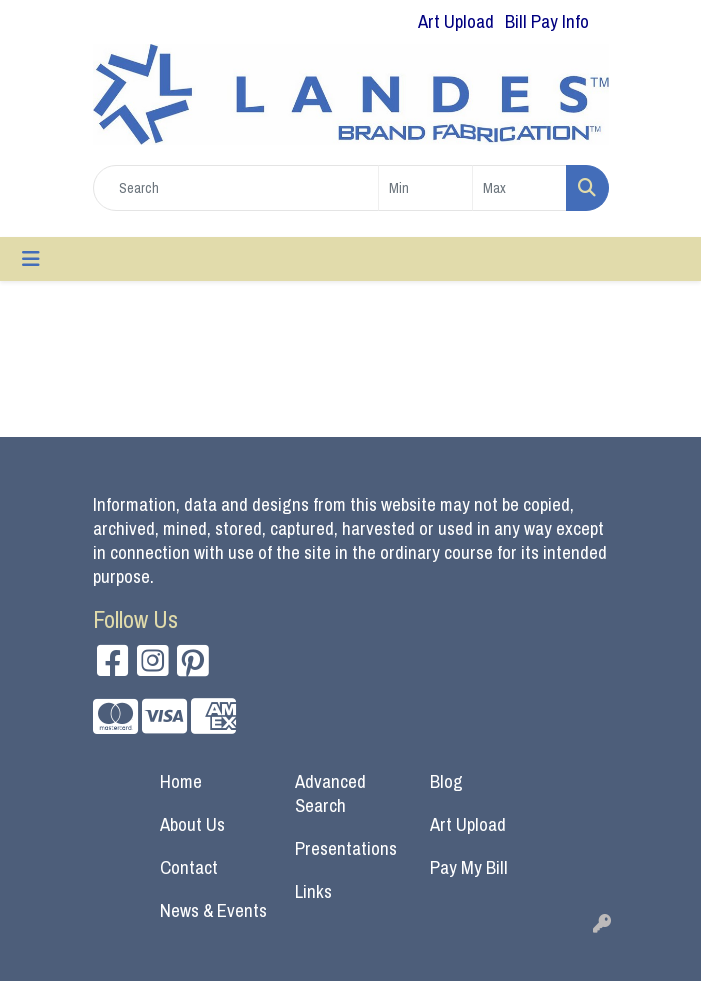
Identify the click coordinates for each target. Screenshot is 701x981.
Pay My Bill (469, 867)
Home (181, 781)
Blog (446, 781)
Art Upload (468, 824)
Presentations (346, 848)
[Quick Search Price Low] (425, 188)
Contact (189, 867)
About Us (192, 824)
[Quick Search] (236, 188)
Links (313, 891)
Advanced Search (330, 793)
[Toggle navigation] (31, 259)
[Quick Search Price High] (519, 188)
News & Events (213, 910)
